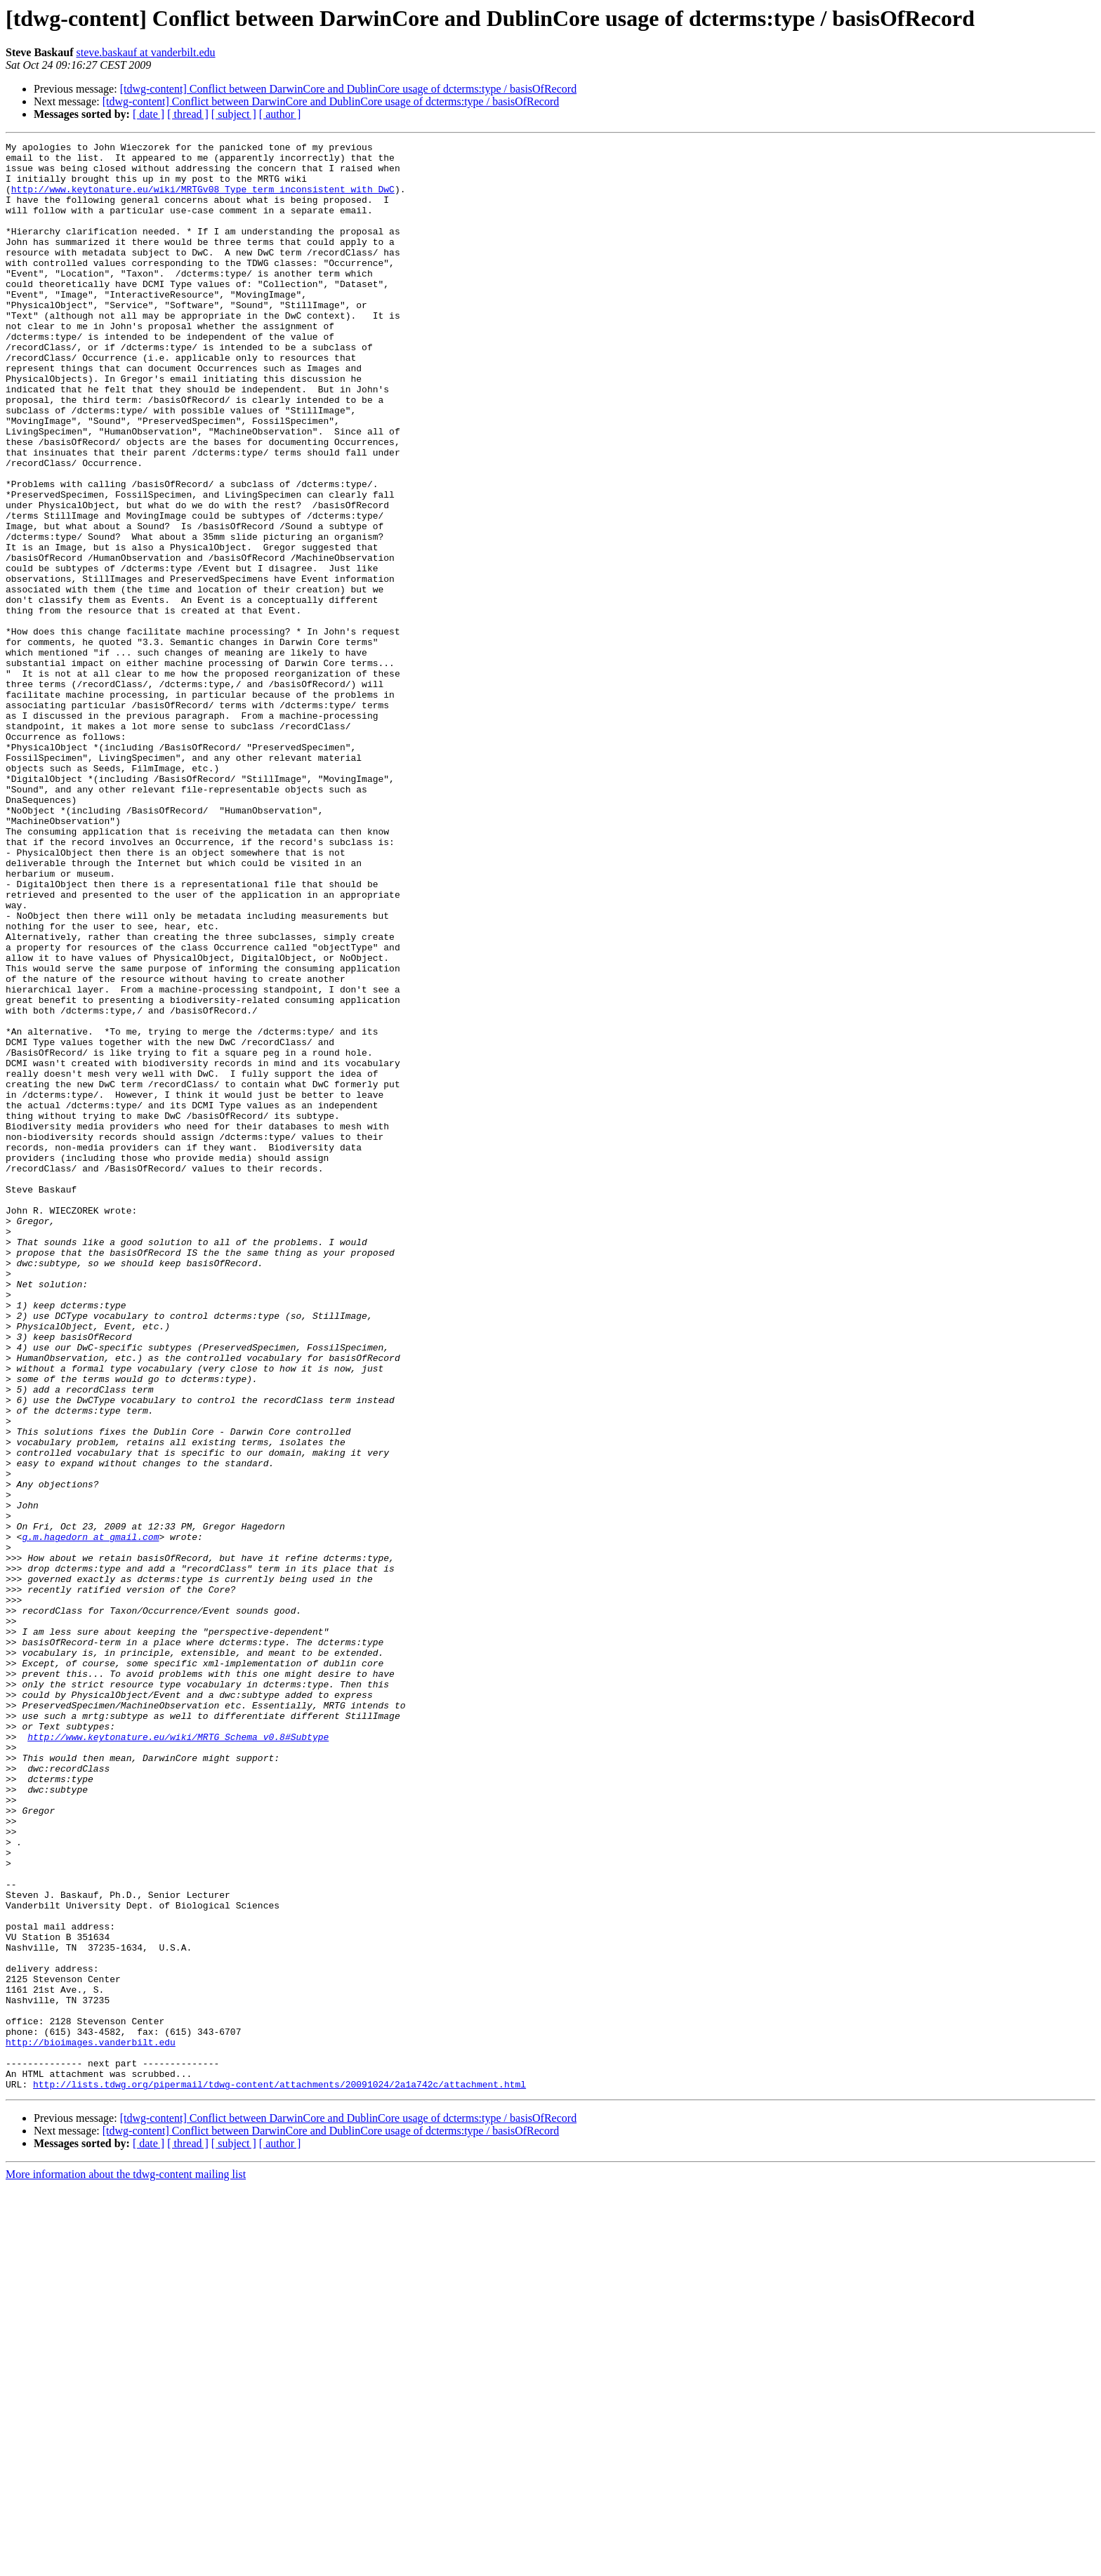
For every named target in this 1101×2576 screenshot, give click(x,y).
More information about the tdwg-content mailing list (126, 2564)
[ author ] (280, 114)
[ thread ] (188, 114)
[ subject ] (233, 114)
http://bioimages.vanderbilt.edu (91, 2423)
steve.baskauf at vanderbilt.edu (145, 52)
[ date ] (148, 114)
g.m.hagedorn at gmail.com (90, 1816)
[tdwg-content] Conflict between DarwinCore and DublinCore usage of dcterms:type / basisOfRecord (348, 89)
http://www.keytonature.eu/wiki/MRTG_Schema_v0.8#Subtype (178, 2056)
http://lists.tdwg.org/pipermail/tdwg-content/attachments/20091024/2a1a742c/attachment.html (279, 2473)
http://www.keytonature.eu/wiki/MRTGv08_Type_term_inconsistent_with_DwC (203, 199)
